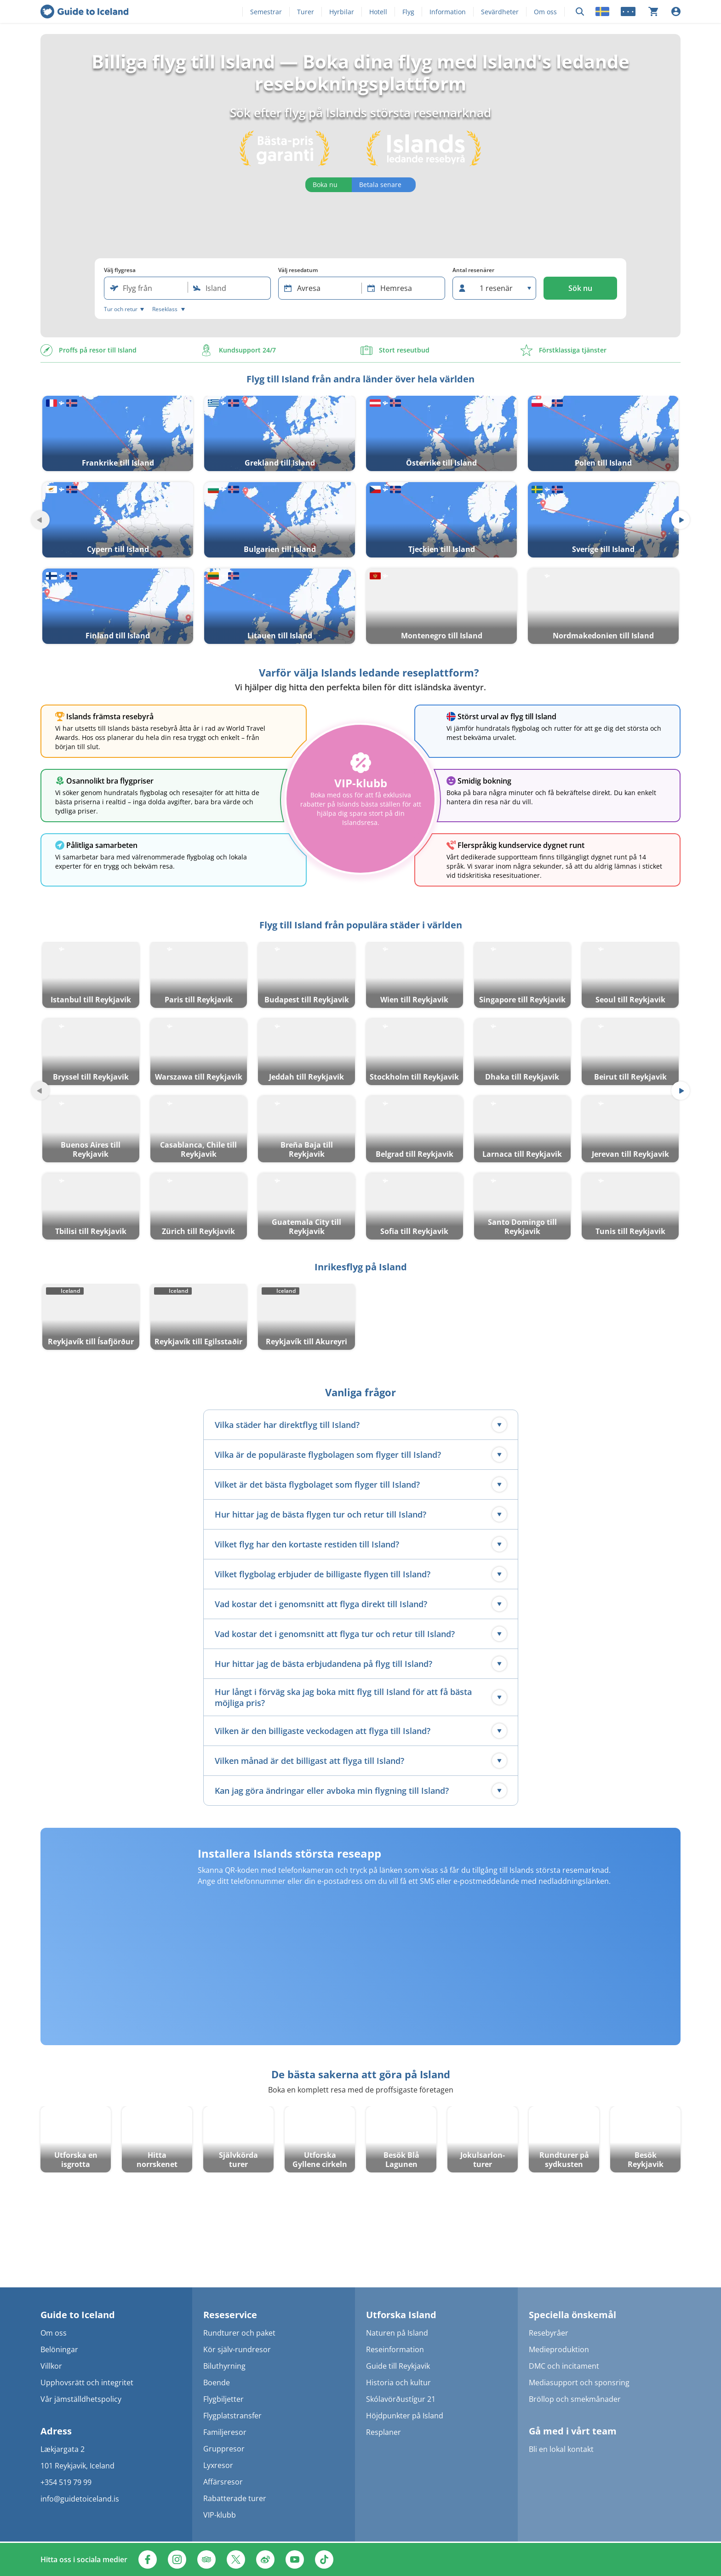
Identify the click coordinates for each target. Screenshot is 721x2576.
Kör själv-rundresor (237, 2349)
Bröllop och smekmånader (575, 2399)
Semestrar (266, 11)
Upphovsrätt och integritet (86, 2382)
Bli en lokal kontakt (561, 2449)
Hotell (378, 11)
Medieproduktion (559, 2349)
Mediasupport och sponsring (579, 2382)
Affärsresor (223, 2481)
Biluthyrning (224, 2366)
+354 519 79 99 (66, 2482)
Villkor (51, 2366)
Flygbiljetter (223, 2399)
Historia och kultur (398, 2382)
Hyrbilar (341, 11)
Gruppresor (224, 2448)
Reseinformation (395, 2349)
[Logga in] (676, 11)
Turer (305, 11)
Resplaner (383, 2432)
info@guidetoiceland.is (79, 2498)
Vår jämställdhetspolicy (80, 2399)
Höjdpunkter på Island (404, 2415)
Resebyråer (548, 2332)
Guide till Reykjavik (398, 2366)
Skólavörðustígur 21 (400, 2399)
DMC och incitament (564, 2366)
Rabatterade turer (234, 2498)
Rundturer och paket (239, 2332)
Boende (216, 2382)
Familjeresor (224, 2432)
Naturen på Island (397, 2332)
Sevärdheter (500, 11)
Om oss (545, 11)
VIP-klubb (219, 2514)
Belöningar (59, 2349)
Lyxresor (218, 2465)
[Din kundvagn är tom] (653, 11)
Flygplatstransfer (232, 2415)
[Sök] (580, 12)
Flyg (408, 11)
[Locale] (602, 11)
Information (447, 11)
